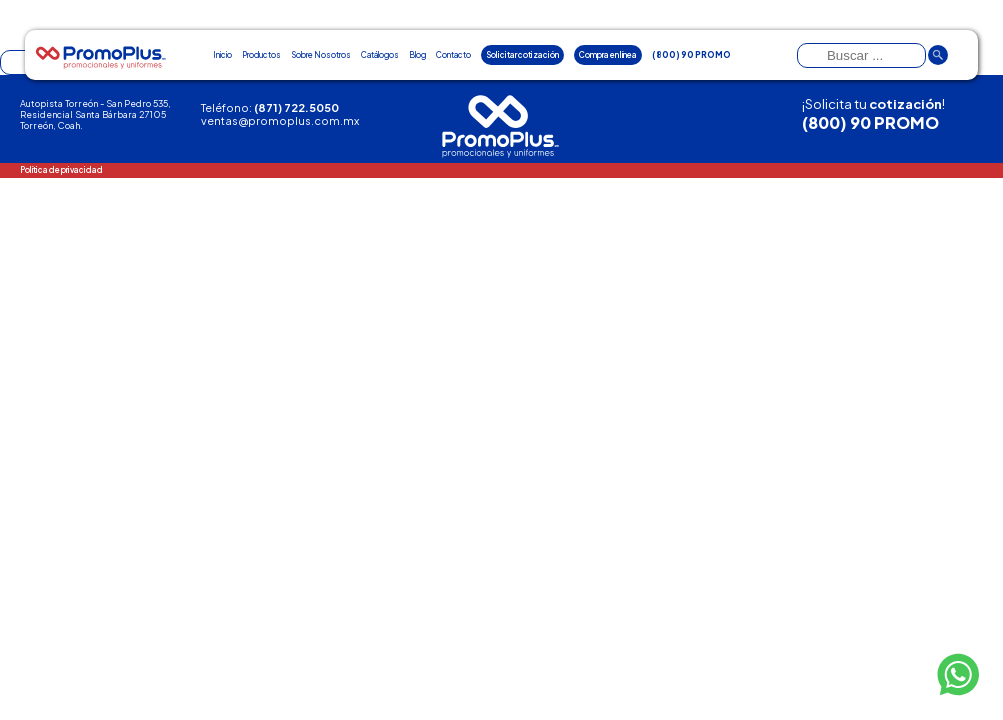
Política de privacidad (61, 170)
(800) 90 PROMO (870, 122)
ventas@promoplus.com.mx (280, 120)
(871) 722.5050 (296, 107)
